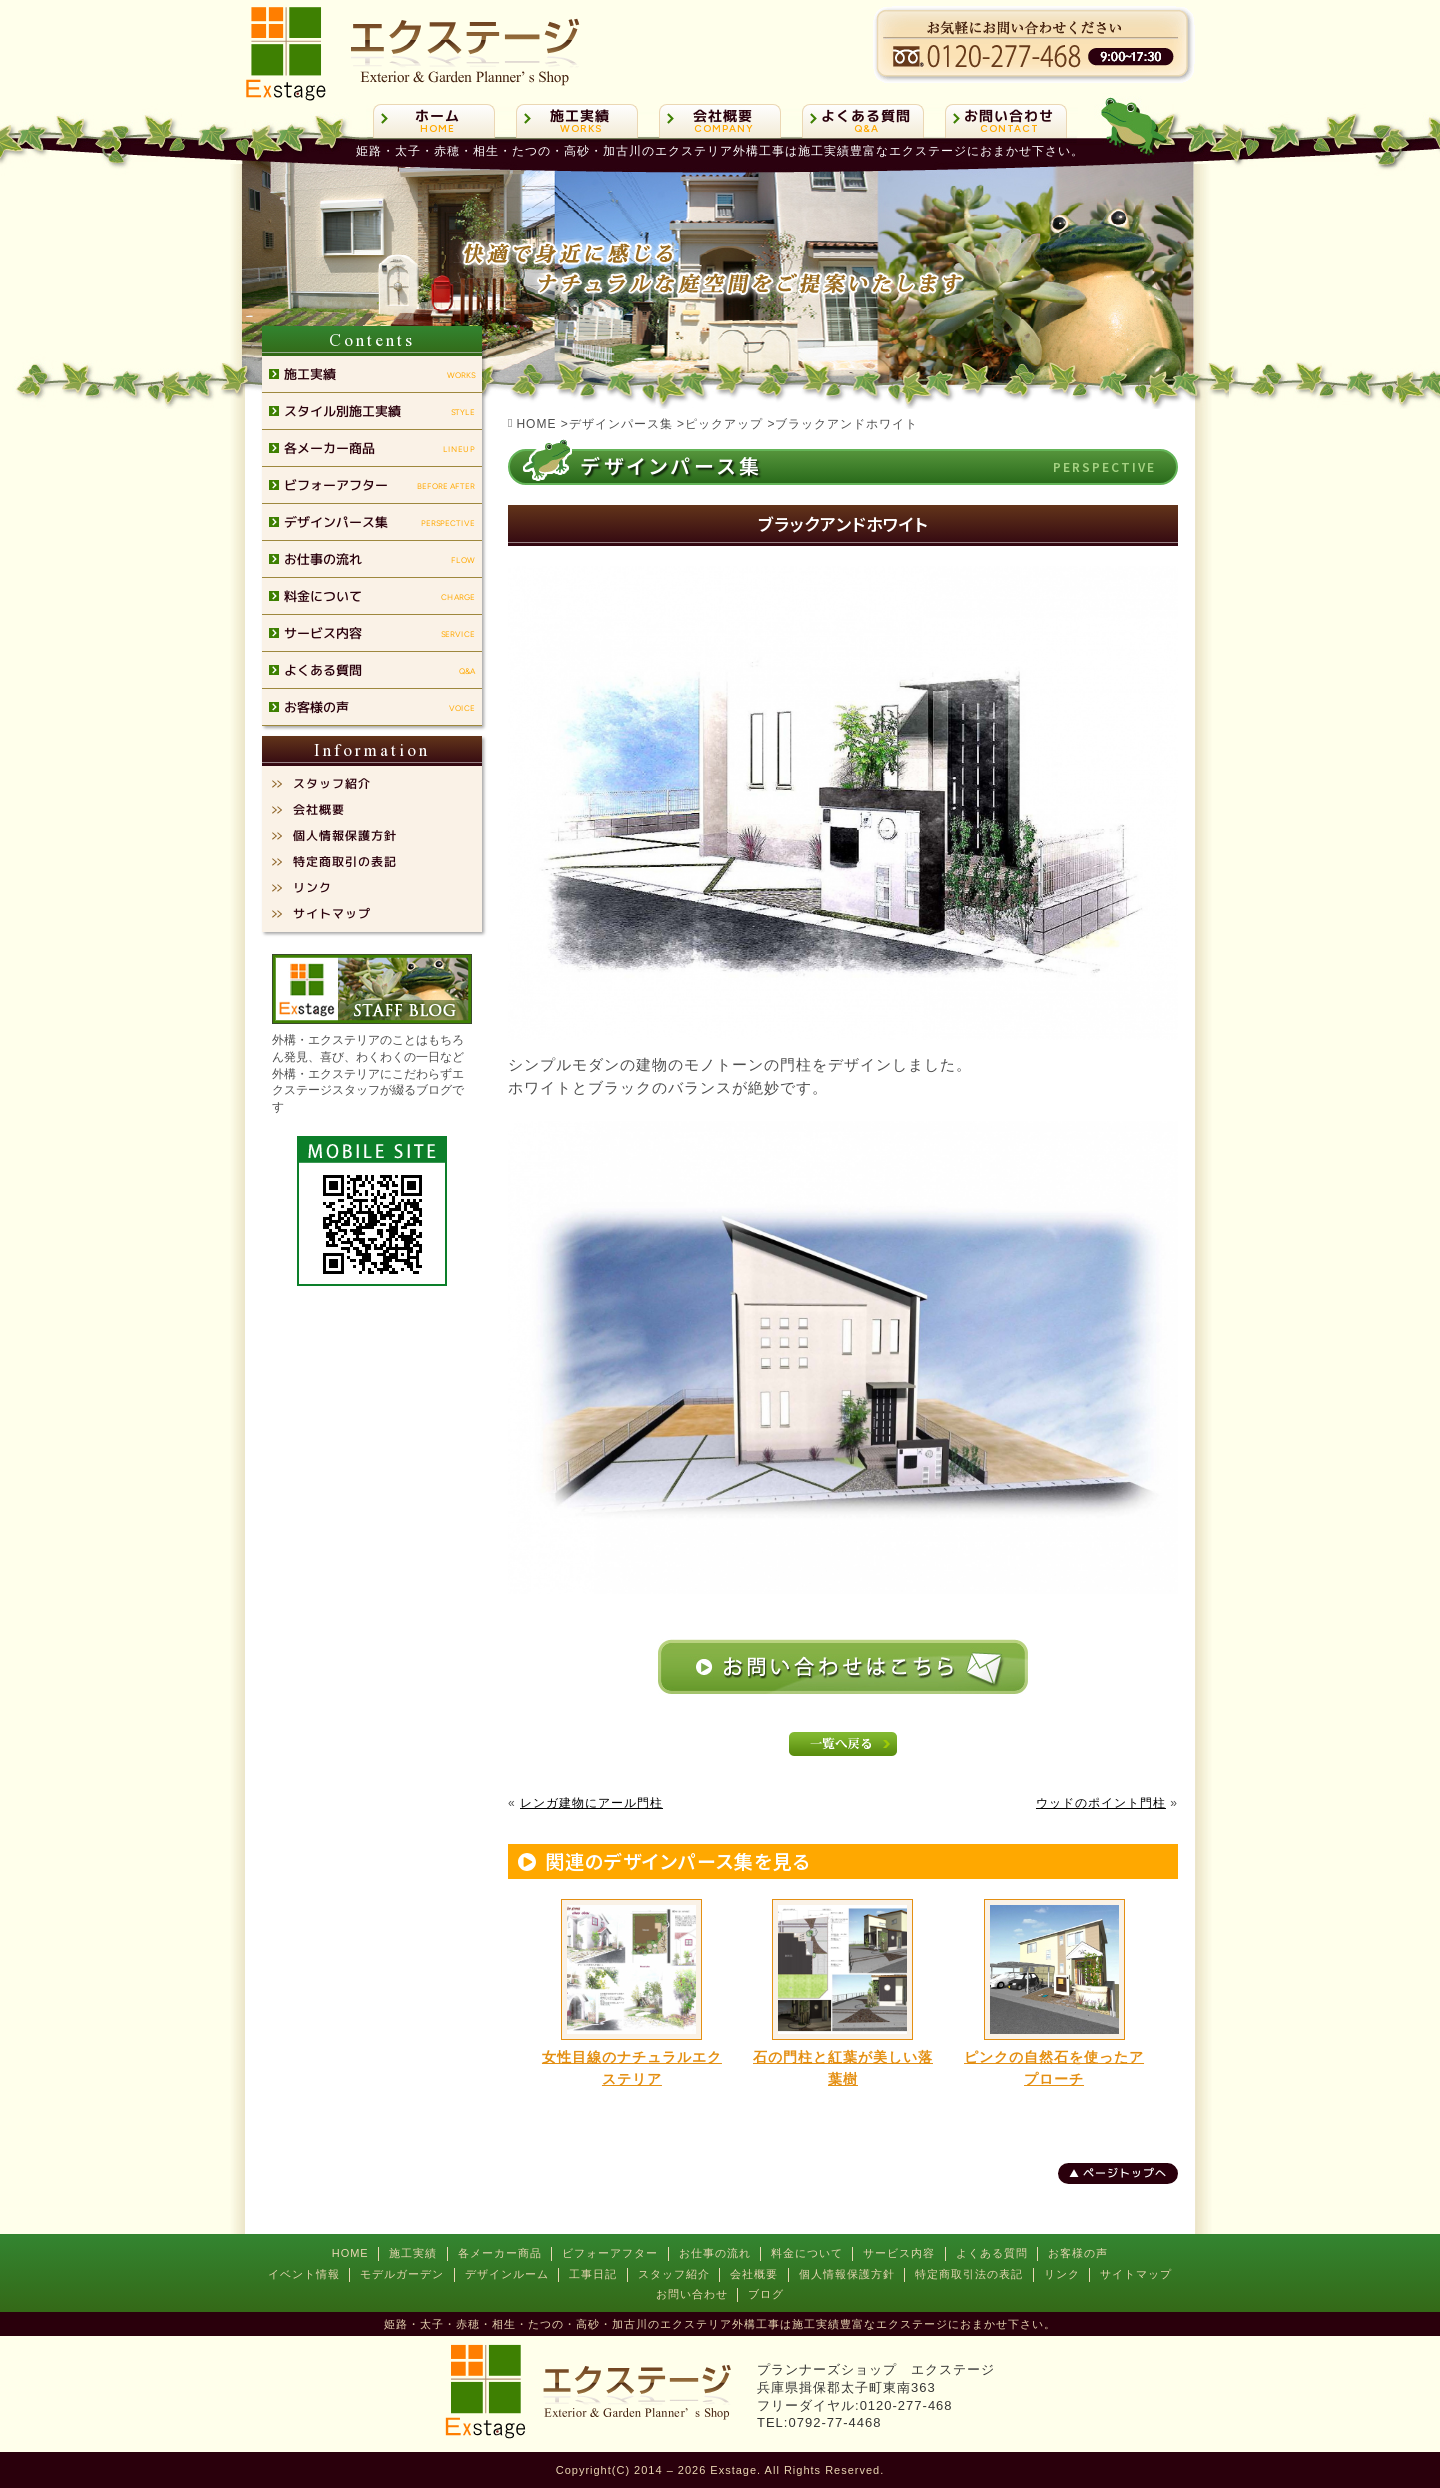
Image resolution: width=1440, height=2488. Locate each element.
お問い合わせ (692, 2294)
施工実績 (413, 2253)
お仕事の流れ (715, 2253)
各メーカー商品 (500, 2253)
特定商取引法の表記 (969, 2274)
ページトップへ (1125, 2173)
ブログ (766, 2294)
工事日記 (593, 2274)
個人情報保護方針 (847, 2274)
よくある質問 (992, 2253)
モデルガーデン (402, 2274)
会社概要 (754, 2274)
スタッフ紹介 (674, 2274)
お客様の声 (1078, 2253)
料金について (807, 2253)
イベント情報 (304, 2274)
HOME (350, 2253)
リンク (1062, 2274)
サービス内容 (899, 2253)
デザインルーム (507, 2274)
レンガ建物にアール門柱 (591, 1803)
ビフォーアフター (610, 2253)
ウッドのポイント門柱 (1101, 1803)
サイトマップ (1136, 2274)
